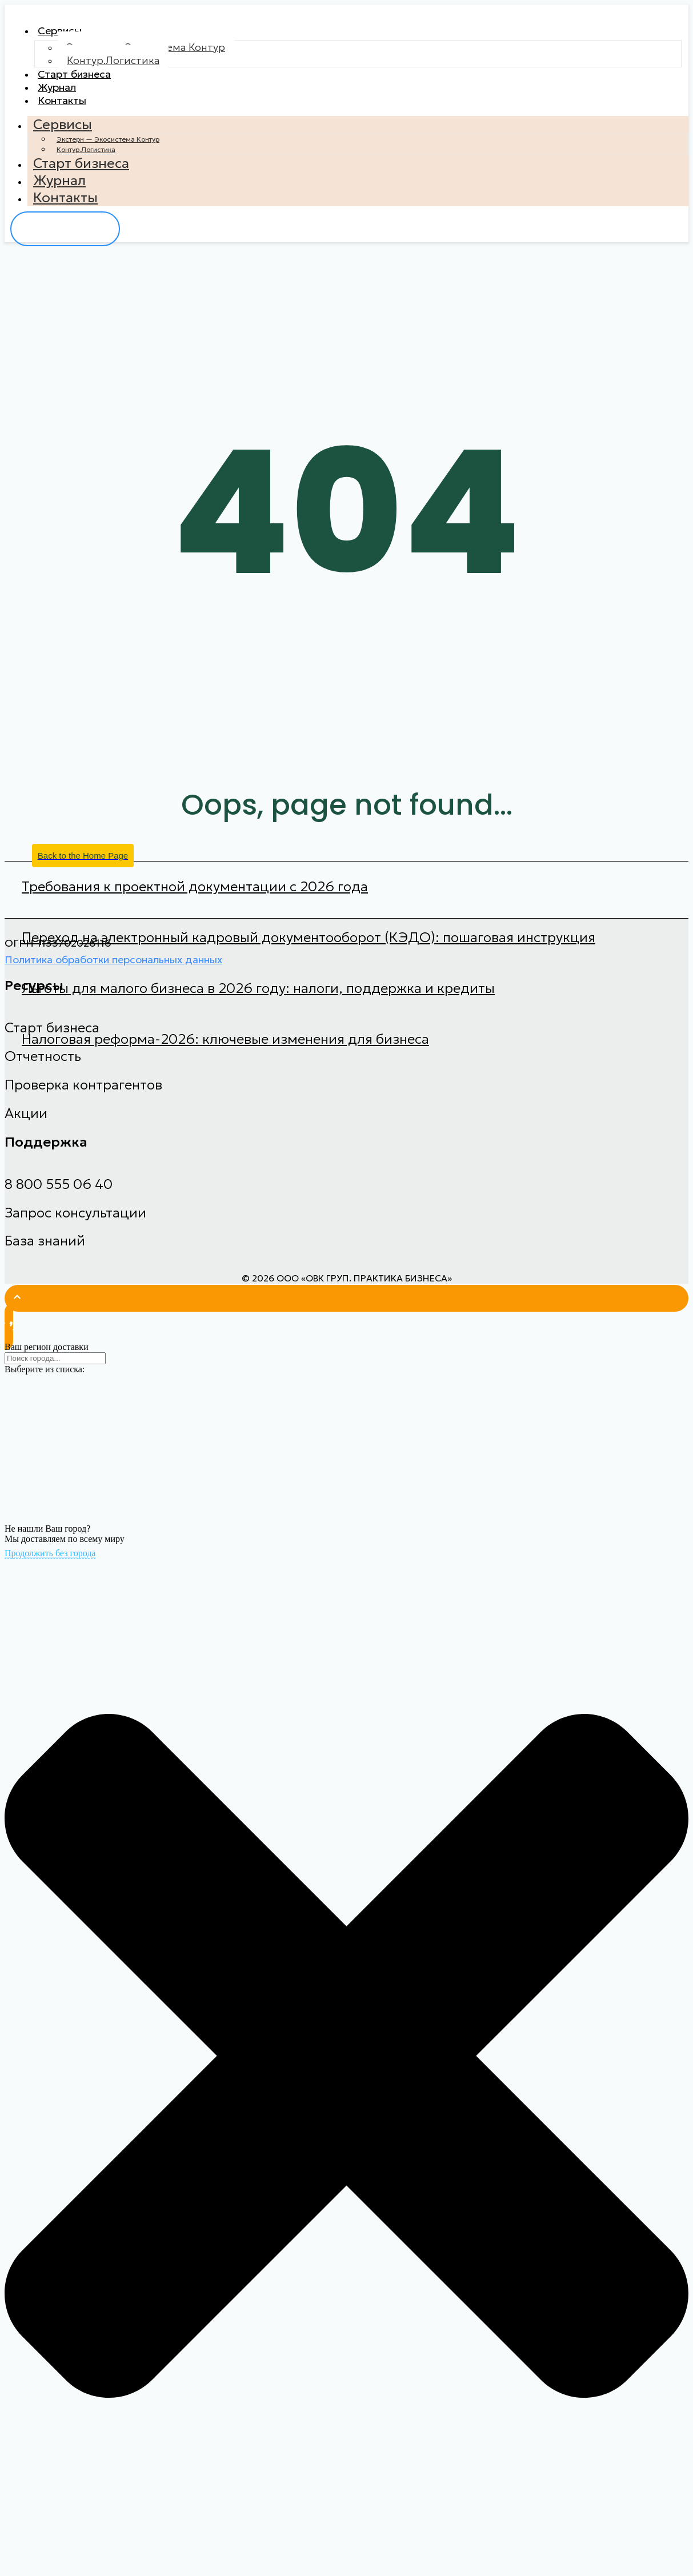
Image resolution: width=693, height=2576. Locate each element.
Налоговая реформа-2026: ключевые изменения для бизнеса (225, 1055)
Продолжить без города (50, 1569)
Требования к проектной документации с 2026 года (195, 902)
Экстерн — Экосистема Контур (108, 155)
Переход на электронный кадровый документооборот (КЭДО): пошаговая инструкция (308, 953)
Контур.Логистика (113, 64)
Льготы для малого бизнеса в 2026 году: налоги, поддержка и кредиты (258, 1004)
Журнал (64, 97)
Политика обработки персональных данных (113, 975)
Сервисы (67, 32)
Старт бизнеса (86, 80)
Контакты (70, 114)
